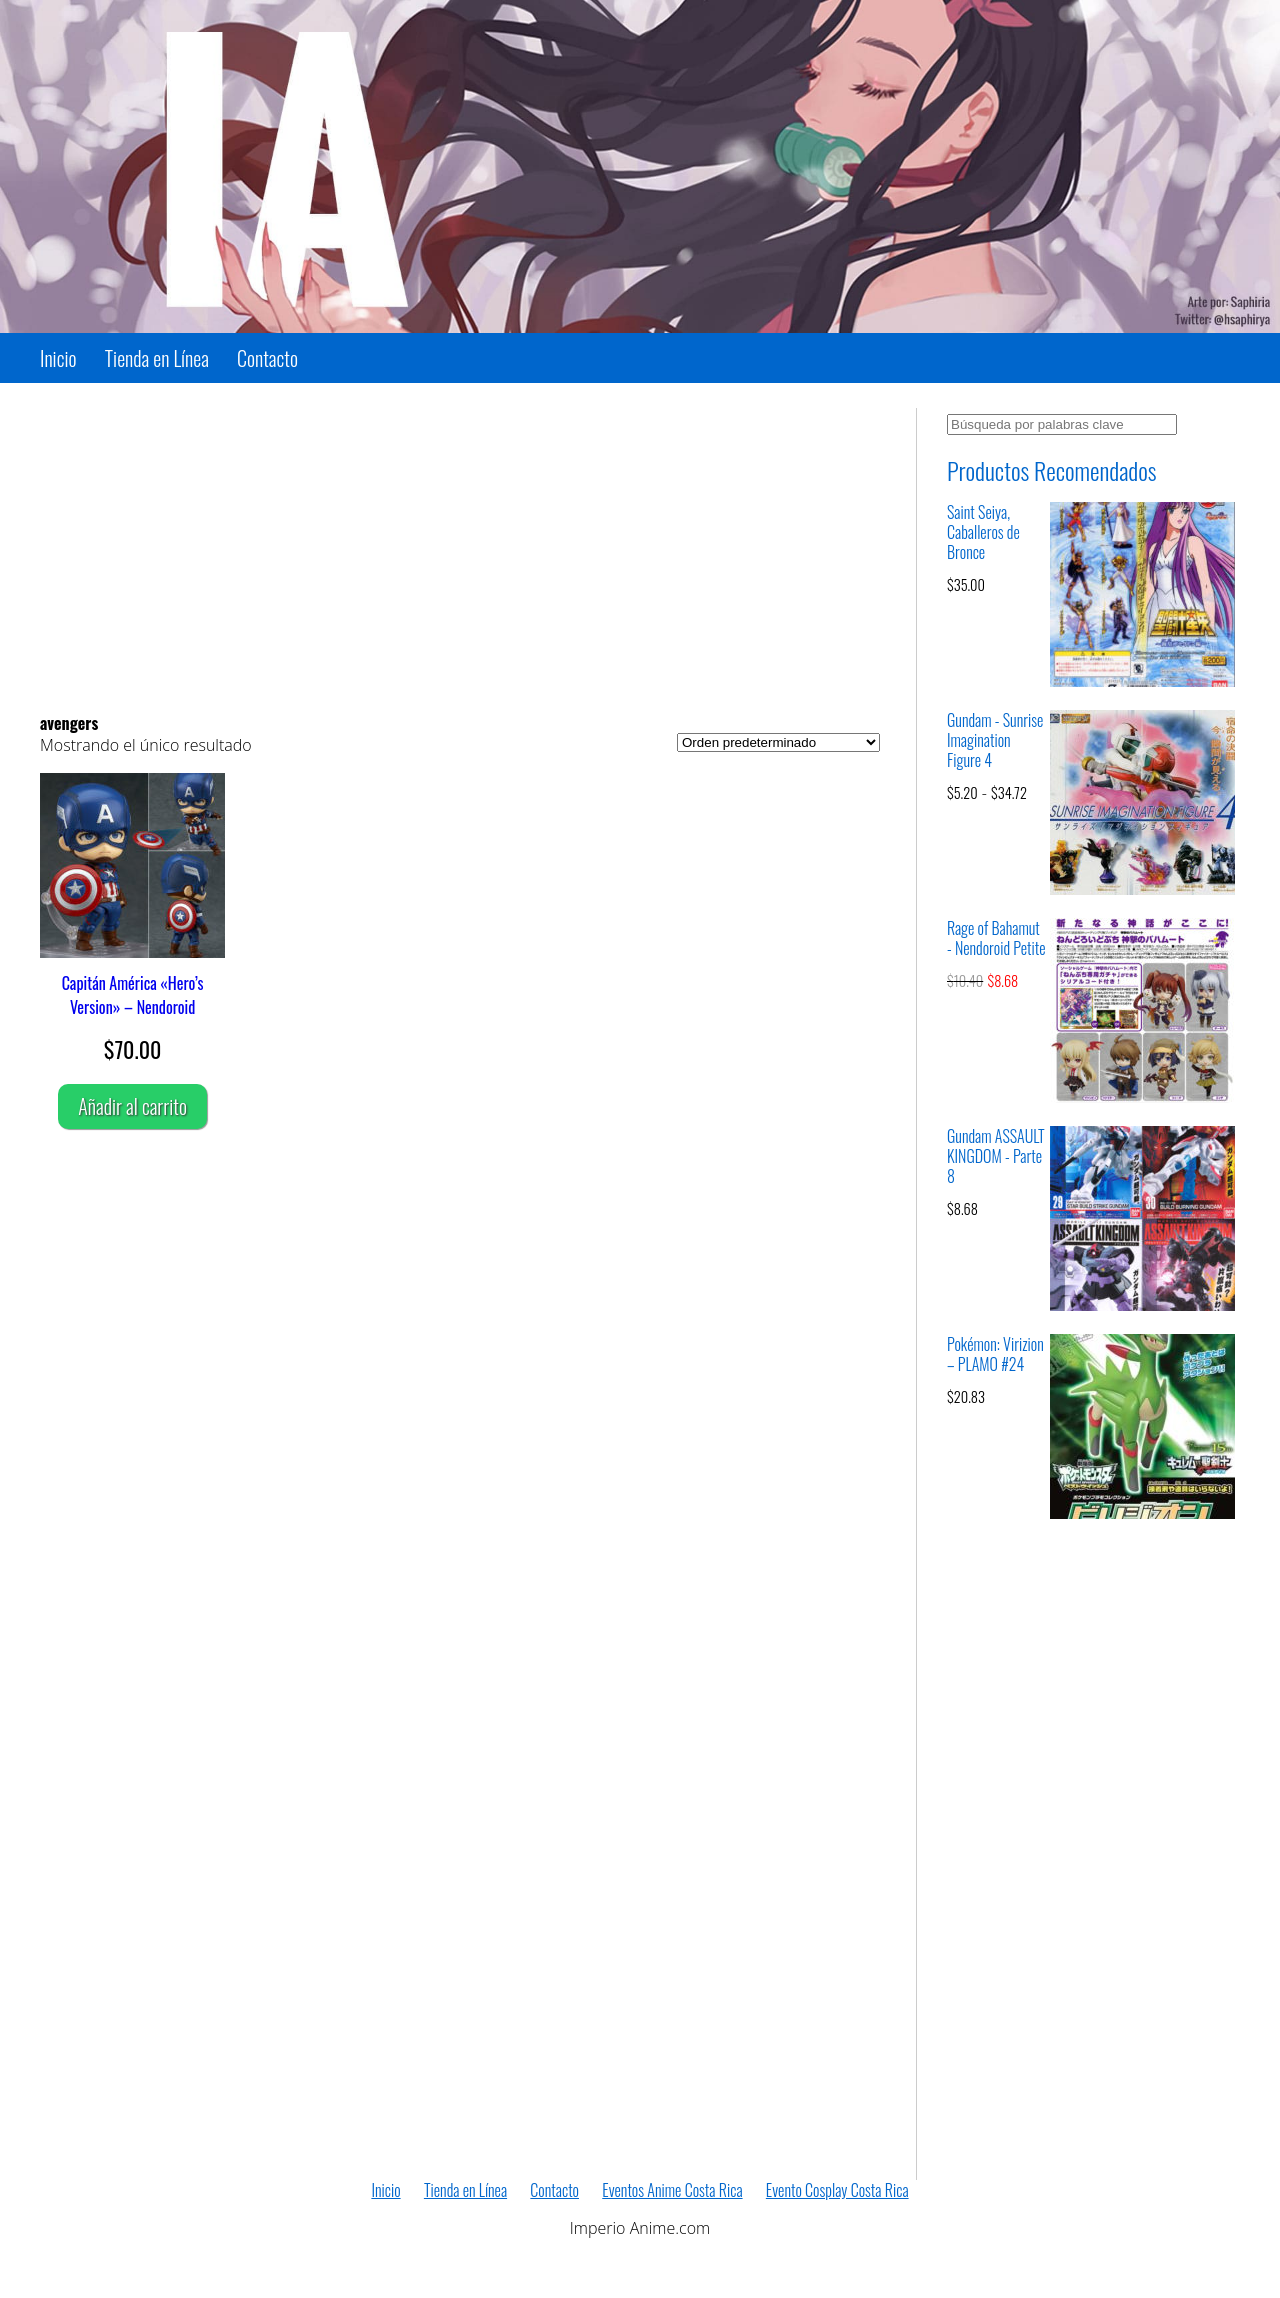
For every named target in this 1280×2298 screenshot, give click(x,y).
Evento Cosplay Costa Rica (837, 2190)
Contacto (267, 358)
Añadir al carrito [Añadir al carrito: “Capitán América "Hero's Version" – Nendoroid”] (132, 1106)
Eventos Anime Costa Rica (672, 2190)
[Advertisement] (460, 548)
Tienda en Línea (157, 358)
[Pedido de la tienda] (778, 742)
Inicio (58, 358)
